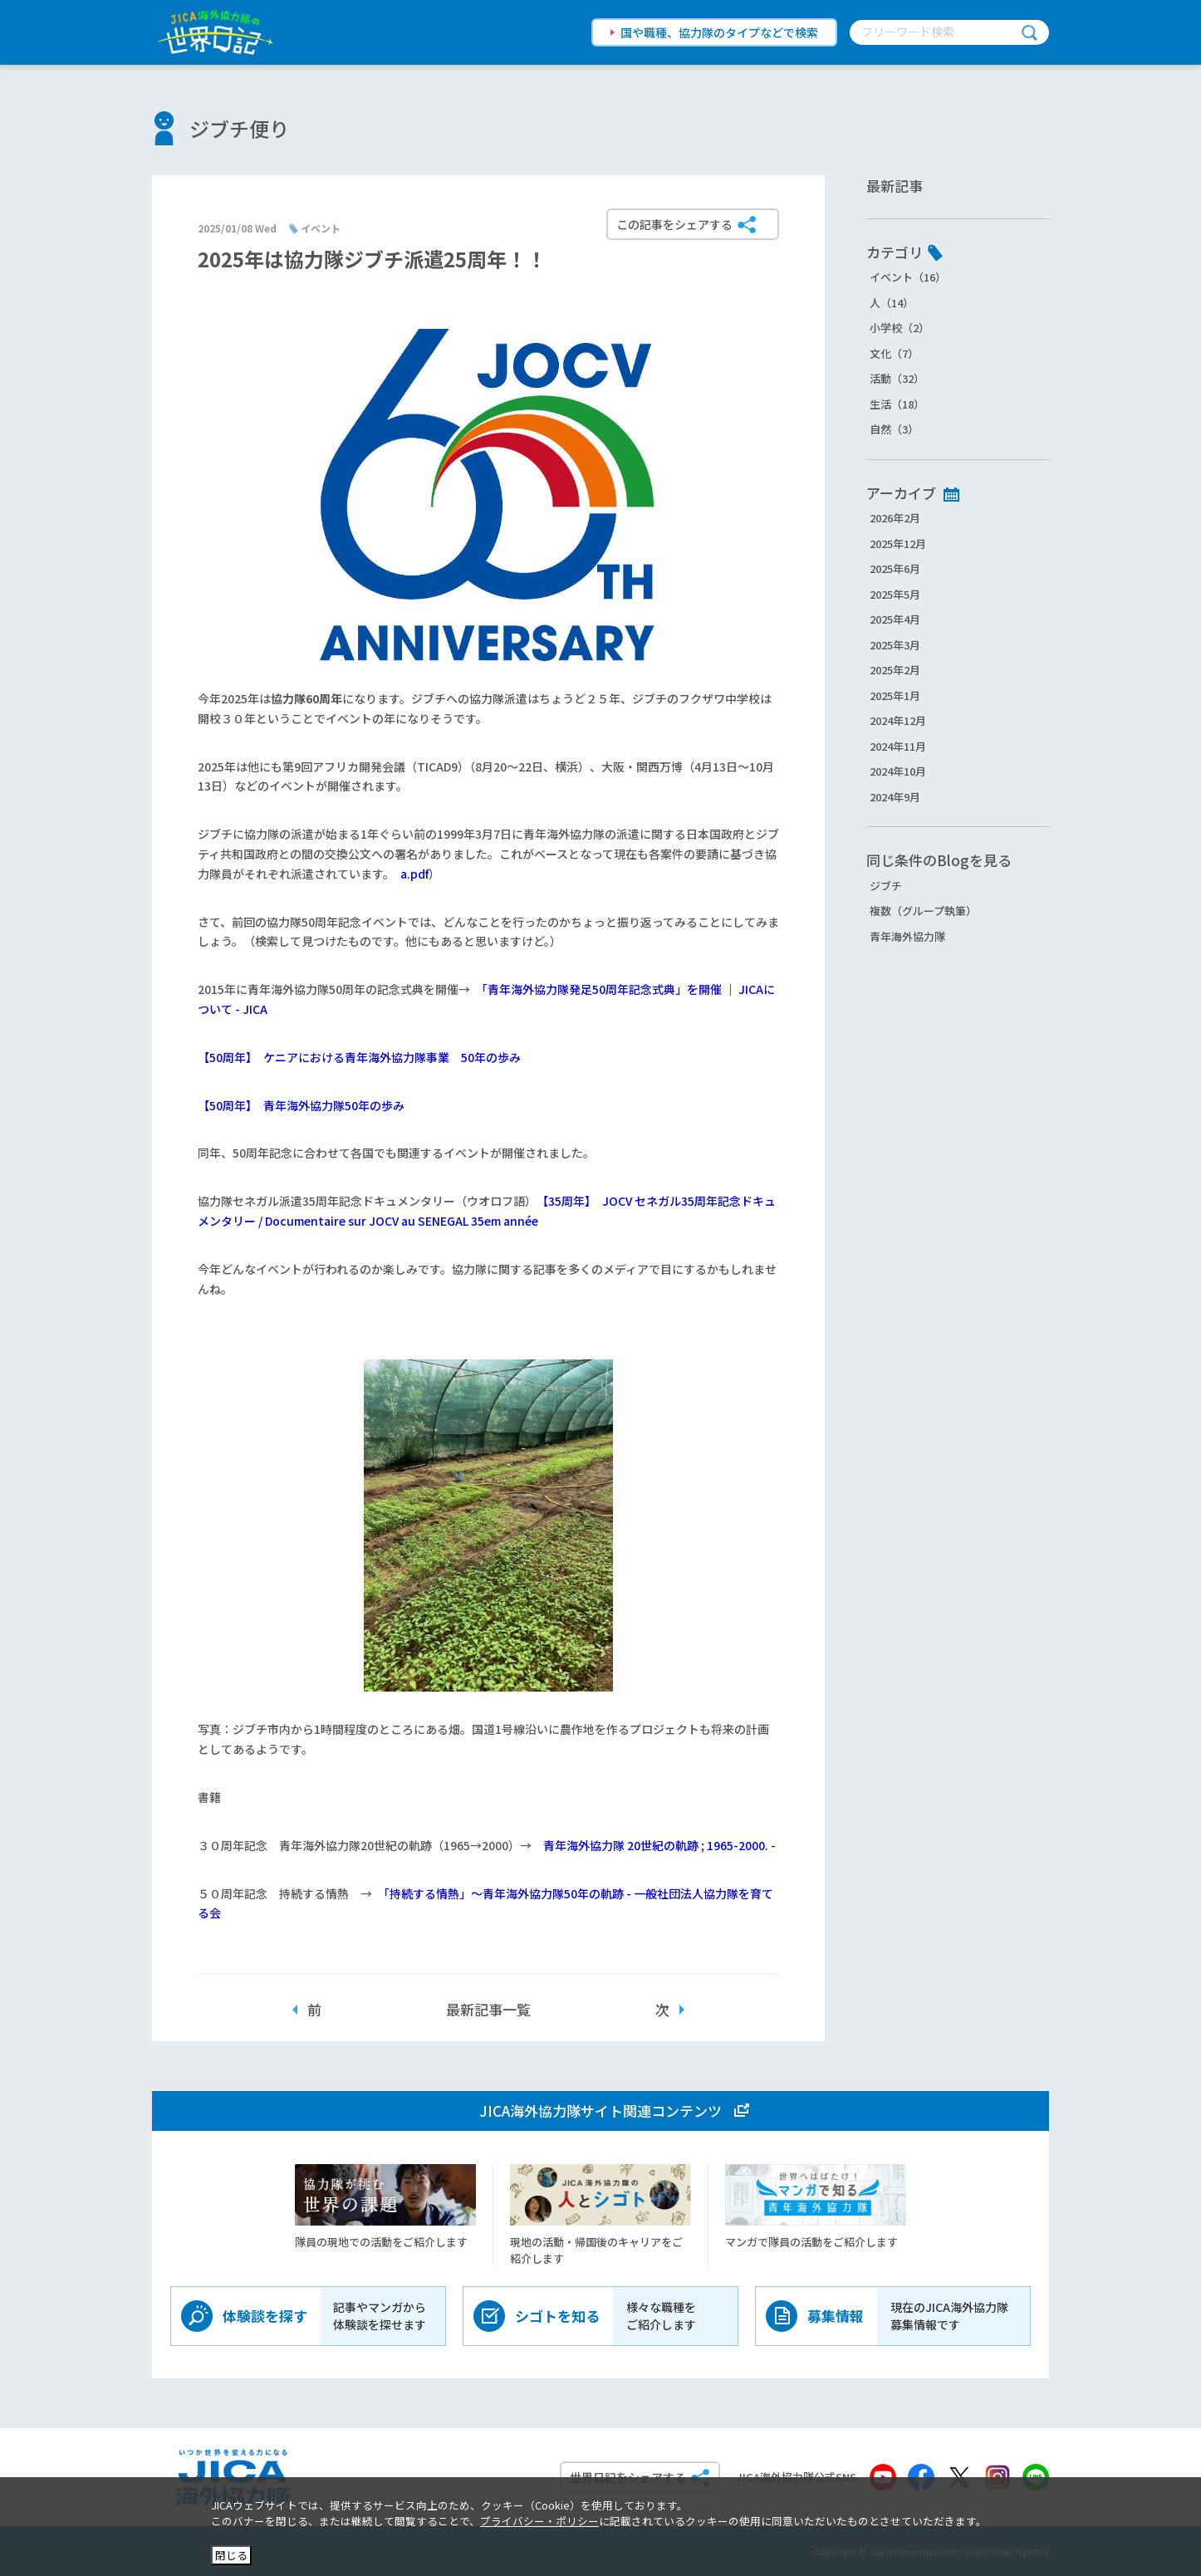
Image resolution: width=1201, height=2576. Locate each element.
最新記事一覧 (488, 2009)
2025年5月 (895, 594)
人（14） (892, 303)
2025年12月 (898, 543)
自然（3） (894, 429)
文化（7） (894, 353)
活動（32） (897, 378)
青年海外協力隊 (907, 936)
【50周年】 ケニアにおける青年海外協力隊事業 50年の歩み (359, 1057)
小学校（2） (899, 327)
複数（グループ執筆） (923, 910)
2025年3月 (895, 645)
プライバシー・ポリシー (539, 2521)
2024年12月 (898, 720)
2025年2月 (895, 670)
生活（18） (897, 404)
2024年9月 (895, 797)
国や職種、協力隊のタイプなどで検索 (719, 32)
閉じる (231, 2555)
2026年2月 (895, 518)
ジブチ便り (239, 128)
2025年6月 (895, 568)
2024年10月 (898, 771)
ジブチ (886, 886)
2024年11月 (898, 746)
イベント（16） (908, 277)
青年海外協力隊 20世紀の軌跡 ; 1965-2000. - (659, 1845)
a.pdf (414, 873)
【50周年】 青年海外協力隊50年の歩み (301, 1105)
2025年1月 (895, 695)
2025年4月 (895, 619)
